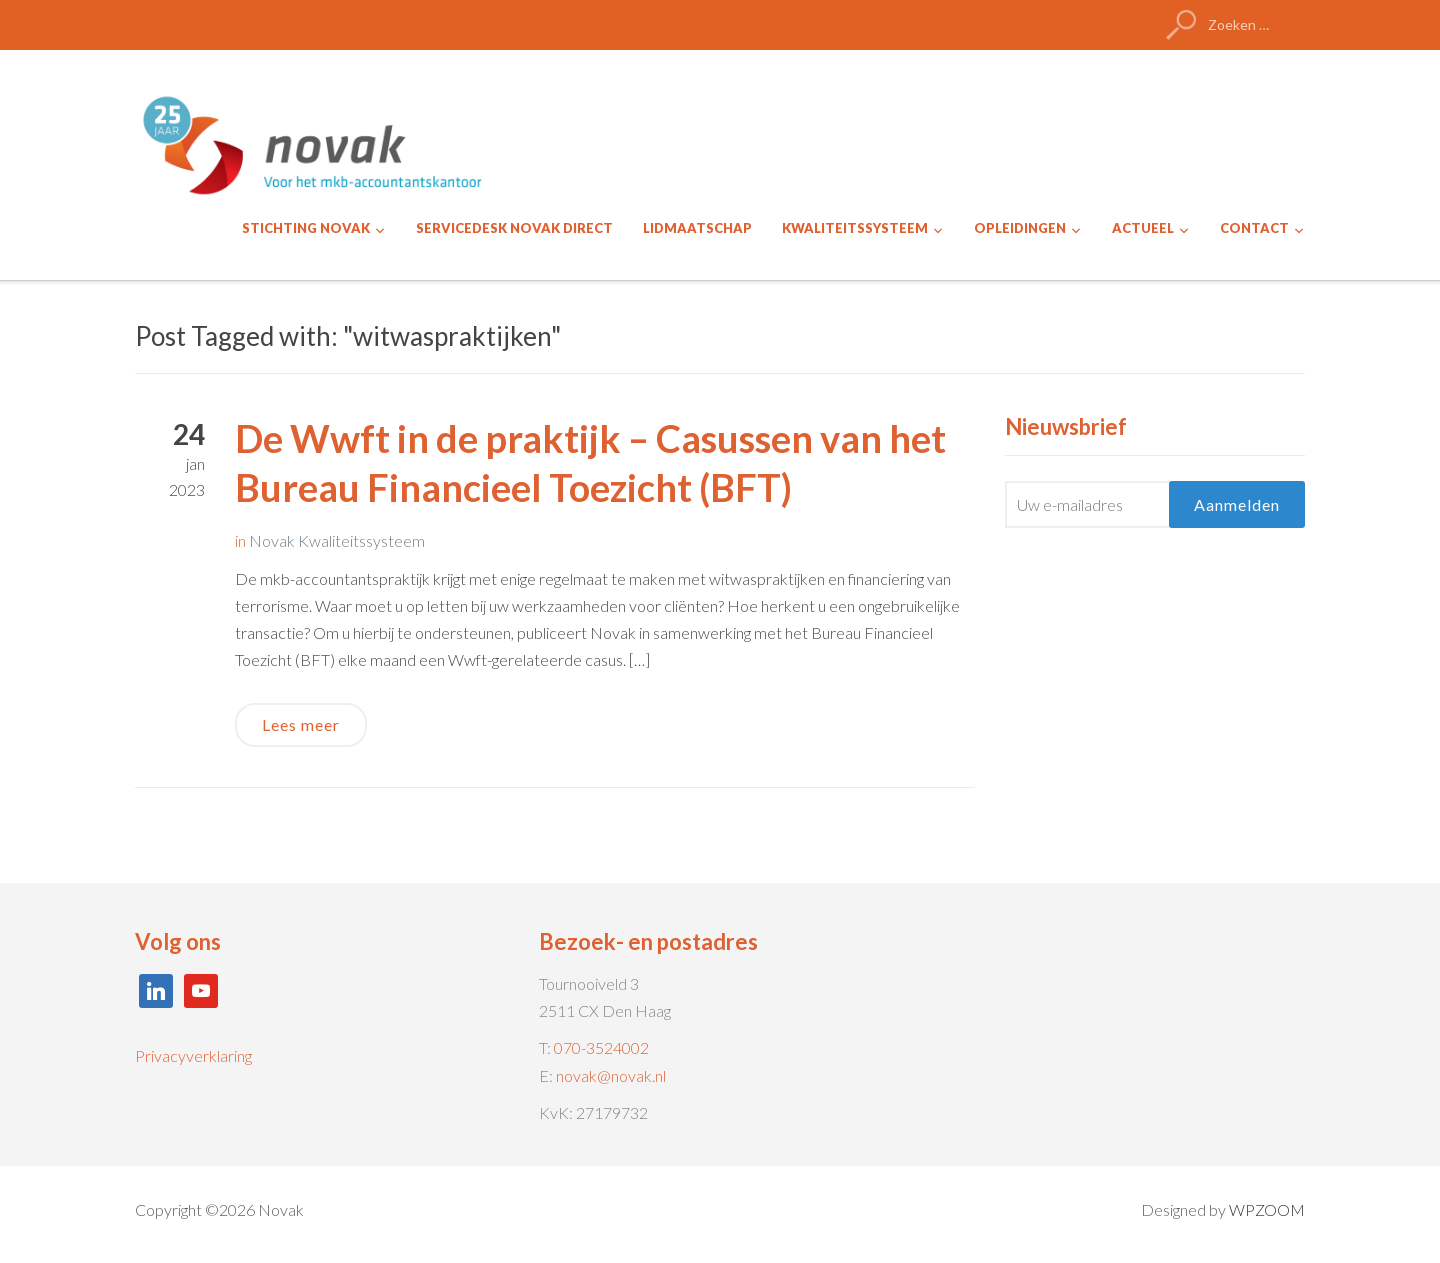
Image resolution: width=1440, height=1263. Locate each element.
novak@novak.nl (611, 1075)
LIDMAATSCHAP (697, 228)
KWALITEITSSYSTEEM (855, 228)
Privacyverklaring (193, 1055)
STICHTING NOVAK (306, 228)
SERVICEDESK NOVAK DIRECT (514, 228)
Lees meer (301, 724)
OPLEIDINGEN (1020, 228)
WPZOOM (1267, 1209)
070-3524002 (601, 1047)
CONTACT (1254, 228)
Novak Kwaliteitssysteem (337, 540)
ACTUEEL (1143, 228)
